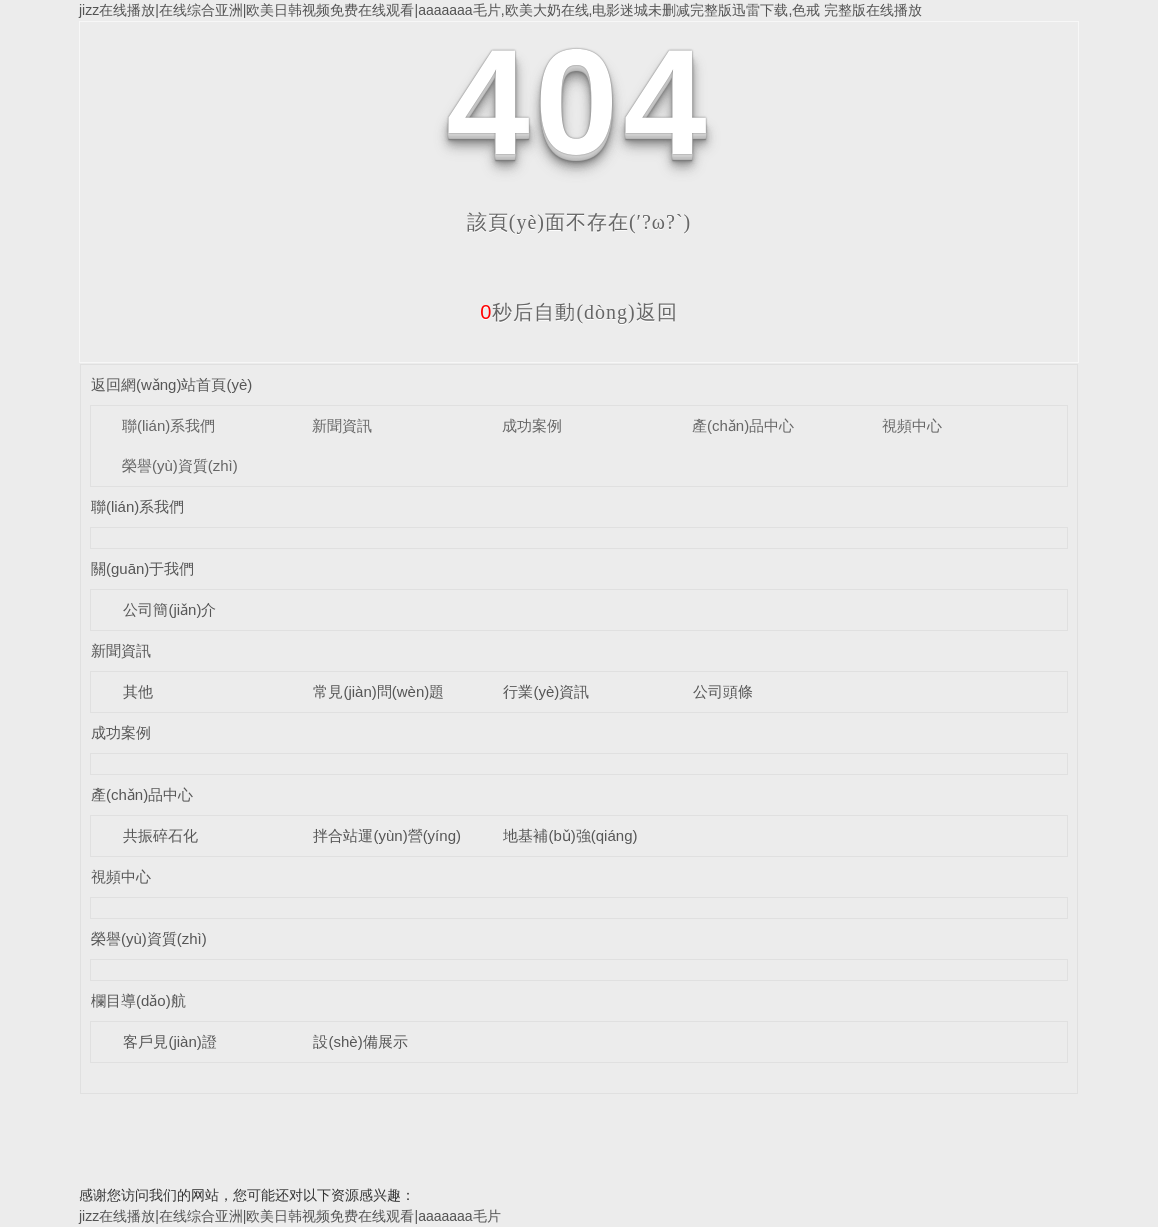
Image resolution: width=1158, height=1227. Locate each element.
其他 (138, 691)
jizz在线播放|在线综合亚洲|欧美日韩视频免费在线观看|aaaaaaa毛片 (290, 1216)
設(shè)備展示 (360, 1041)
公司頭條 (723, 691)
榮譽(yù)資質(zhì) (180, 465)
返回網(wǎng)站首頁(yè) (171, 384)
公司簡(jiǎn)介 (169, 609)
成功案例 (532, 425)
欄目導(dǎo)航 (138, 1000)
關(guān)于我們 (142, 568)
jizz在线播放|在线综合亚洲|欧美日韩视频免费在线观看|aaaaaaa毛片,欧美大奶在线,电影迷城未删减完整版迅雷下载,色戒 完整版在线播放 (500, 10)
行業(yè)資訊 (546, 691)
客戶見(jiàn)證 (169, 1041)
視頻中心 (912, 425)
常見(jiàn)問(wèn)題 (378, 691)
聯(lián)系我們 (168, 425)
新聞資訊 (342, 425)
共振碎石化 (160, 835)
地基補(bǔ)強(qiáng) (570, 835)
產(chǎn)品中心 (743, 425)
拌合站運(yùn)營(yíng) (387, 835)
